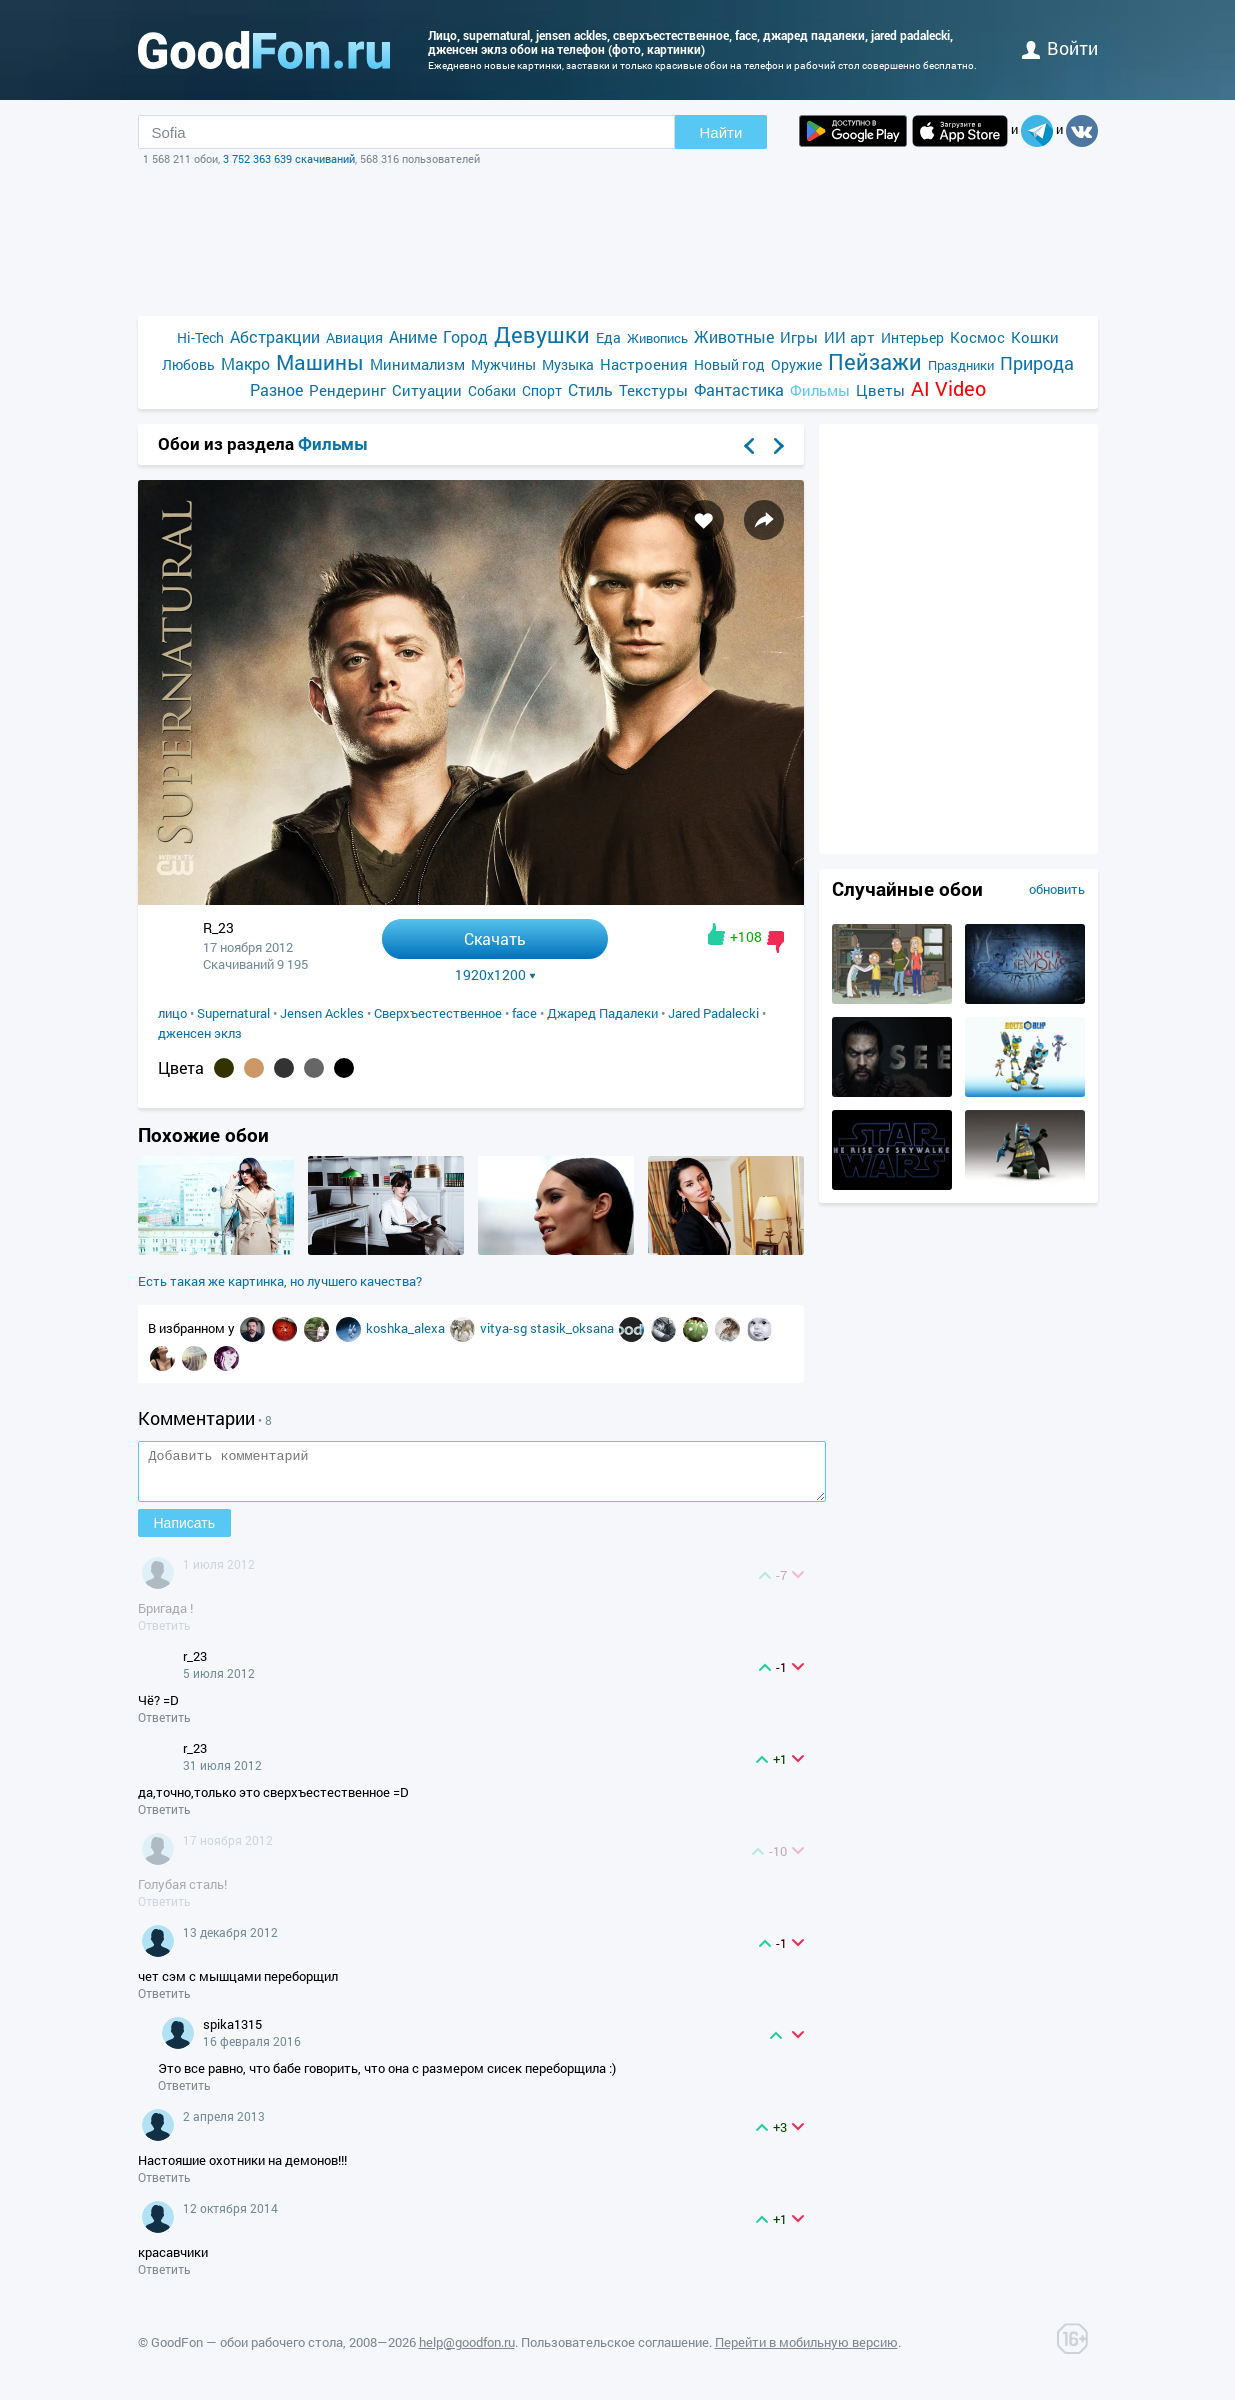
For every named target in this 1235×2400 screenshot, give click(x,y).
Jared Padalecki (713, 1013)
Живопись (657, 338)
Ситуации (427, 390)
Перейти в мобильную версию (806, 2351)
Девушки (542, 334)
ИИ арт (849, 337)
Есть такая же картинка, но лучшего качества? (280, 1281)
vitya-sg (505, 1328)
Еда (608, 337)
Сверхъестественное (438, 1013)
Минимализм (417, 364)
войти (1060, 48)
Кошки (1035, 337)
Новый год (729, 364)
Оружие (796, 364)
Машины (320, 362)
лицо (172, 1013)
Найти (721, 132)
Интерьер (912, 337)
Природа (1037, 363)
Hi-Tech (200, 337)
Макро (245, 363)
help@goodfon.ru (467, 2351)
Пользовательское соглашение (615, 2351)
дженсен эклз (200, 1033)
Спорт (542, 390)
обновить (1057, 889)
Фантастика (739, 389)
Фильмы (820, 390)
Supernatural (233, 1013)
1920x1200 (495, 975)
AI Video (948, 388)
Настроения (644, 364)
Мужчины (503, 364)
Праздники (961, 365)
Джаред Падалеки (602, 1013)
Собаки (492, 390)
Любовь (188, 364)
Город (465, 336)
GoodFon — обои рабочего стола (247, 2351)
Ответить (164, 1634)
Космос (977, 337)
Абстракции (275, 336)
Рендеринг (347, 390)
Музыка (568, 364)
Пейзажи (875, 361)
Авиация (354, 337)
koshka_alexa (407, 1328)
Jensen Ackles (322, 1013)
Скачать (495, 938)
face (524, 1013)
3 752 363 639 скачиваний (289, 158)
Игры (799, 337)
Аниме (413, 336)
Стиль (590, 389)
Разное (276, 389)
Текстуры (653, 390)
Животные (734, 336)
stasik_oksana (573, 1328)
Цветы (880, 390)
